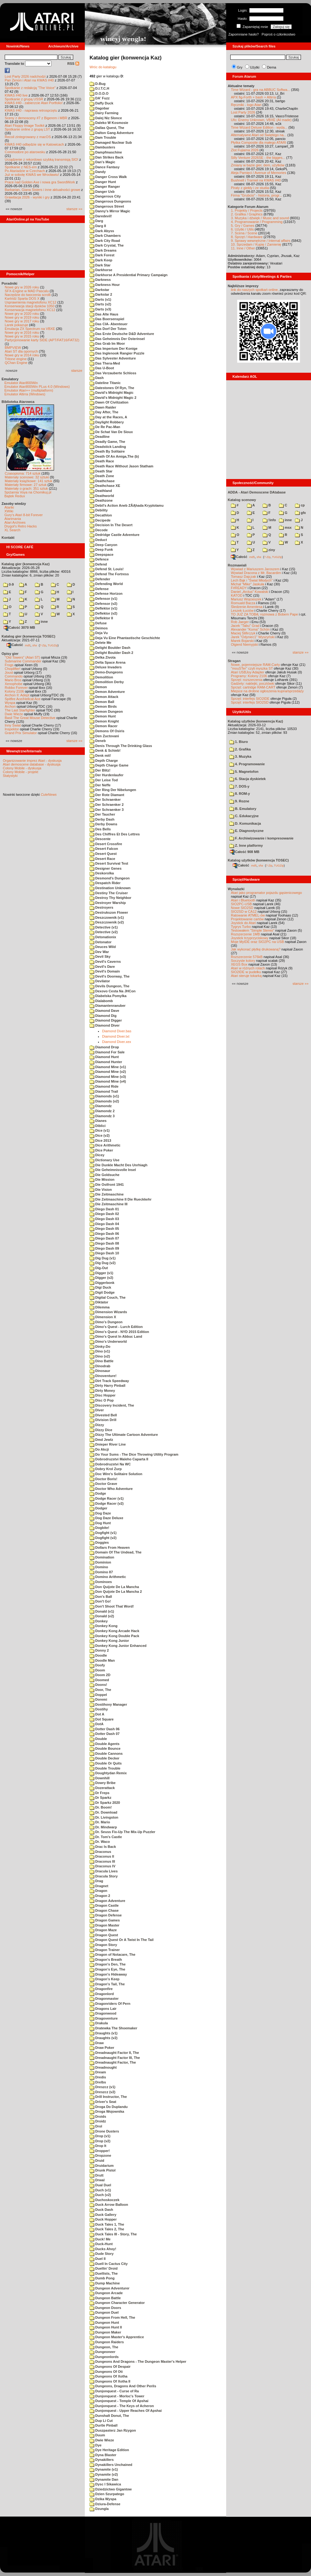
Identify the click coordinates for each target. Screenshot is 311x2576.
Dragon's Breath (106, 1959)
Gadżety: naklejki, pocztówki (252, 683)
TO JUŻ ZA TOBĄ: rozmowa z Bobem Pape (264, 614)
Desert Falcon (104, 848)
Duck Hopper (103, 2219)
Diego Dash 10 (104, 1253)
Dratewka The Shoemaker (113, 2028)
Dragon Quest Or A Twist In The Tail (122, 1940)
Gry (240, 67)
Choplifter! (12, 669)
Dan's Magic (102, 162)
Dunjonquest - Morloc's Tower (117, 2396)
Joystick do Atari (243, 923)
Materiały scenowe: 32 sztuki (27, 477)
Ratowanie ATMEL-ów (248, 915)
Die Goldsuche (104, 1175)
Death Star (101, 471)
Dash (97, 378)
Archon (10, 706)
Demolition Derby (107, 682)
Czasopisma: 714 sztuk (23, 473)
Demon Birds (103, 706)
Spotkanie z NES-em (21, 167)
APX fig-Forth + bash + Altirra (253, 97)
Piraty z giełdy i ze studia (250, 188)
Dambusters (102, 147)
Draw (97, 2043)
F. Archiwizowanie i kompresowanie (261, 838)
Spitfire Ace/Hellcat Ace (23, 699)
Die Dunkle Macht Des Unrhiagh (118, 1165)
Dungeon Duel (104, 2312)
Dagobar (99, 108)
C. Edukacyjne (244, 816)
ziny (269, 550)
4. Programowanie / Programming (256, 222)
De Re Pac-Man (105, 427)
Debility (99, 510)
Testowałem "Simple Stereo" (252, 930)
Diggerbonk (102, 1283)
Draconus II (102, 1856)
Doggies (99, 1542)
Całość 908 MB (244, 852)
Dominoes (101, 1582)
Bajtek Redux (14, 496)
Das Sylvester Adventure (113, 358)
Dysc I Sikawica (105, 2484)
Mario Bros (13, 680)
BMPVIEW (13, 347)
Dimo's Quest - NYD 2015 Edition (119, 1332)
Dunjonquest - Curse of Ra (114, 2391)
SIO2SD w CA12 (244, 911)
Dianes (98, 1121)
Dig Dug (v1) (103, 1258)
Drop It (98, 2146)
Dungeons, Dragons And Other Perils (123, 2386)
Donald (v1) (102, 1611)
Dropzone (100, 2155)
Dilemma (100, 1307)
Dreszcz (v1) (102, 2087)
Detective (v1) (104, 927)
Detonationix (103, 937)
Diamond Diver (105, 1025)
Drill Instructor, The (108, 2097)
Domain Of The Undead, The (115, 1552)
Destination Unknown (110, 888)
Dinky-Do (100, 1346)
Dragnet (99, 1886)
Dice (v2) (100, 1135)
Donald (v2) (102, 1616)
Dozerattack (102, 1788)
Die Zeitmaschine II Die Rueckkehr (120, 1199)
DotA (96, 1724)
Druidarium (102, 2165)
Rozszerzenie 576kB (247, 957)
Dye (95, 2445)
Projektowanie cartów (247, 919)
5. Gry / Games (242, 225)
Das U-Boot (102, 368)
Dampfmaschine (106, 152)
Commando (14, 676)
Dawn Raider (103, 407)
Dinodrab (100, 1366)
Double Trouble (105, 1768)
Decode (99, 530)
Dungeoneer (102, 2352)
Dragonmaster (104, 1998)
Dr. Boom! (101, 1807)
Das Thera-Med (105, 363)
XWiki (8, 511)
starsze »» (74, 209)
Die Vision (101, 1189)
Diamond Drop (104, 1047)
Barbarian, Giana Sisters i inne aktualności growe (42, 190)
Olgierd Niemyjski (244, 644)
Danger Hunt (103, 182)
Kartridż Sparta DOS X (22, 298)
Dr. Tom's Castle (106, 1837)
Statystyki (10, 776)
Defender (100, 579)
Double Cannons (106, 1753)
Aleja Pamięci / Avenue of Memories (258, 173)
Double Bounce (105, 1748)
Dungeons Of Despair (110, 2366)
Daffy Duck (101, 103)
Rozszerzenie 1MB (245, 934)
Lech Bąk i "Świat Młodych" (252, 580)
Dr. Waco (100, 1841)
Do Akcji (99, 1449)
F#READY (239, 588)
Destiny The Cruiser (109, 893)
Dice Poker (101, 1150)
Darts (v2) (100, 304)
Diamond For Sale (107, 1052)
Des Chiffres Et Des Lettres (115, 834)
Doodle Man (102, 1660)
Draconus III (102, 1861)
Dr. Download (103, 1812)
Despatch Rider (105, 883)
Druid (97, 2160)
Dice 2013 (100, 1140)
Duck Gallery (103, 2214)
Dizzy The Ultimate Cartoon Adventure (124, 1434)
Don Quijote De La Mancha (114, 1587)
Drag (96, 1881)
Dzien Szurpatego (107, 2494)
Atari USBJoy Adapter (247, 672)
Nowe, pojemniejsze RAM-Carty (255, 664)
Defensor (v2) (103, 603)
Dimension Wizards (108, 1312)
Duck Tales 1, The (107, 2224)
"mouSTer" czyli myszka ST (252, 668)
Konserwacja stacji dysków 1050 (29, 306)
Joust (9, 672)
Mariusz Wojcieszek (246, 599)
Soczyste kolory (243, 960)
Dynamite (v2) (104, 2474)
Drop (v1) (100, 2136)
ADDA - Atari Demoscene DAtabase (257, 492)
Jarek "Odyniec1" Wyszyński (253, 637)
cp (300, 505)
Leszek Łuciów (242, 610)
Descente (100, 839)
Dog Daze (100, 1513)
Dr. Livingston (104, 1817)
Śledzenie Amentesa (246, 607)
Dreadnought (103, 2067)
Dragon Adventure (107, 1901)
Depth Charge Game (109, 765)
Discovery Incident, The (112, 1405)
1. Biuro (238, 742)
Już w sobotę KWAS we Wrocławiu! (32, 174)
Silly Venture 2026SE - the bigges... (258, 157)
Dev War (99, 952)
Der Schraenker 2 (107, 804)
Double (98, 1739)
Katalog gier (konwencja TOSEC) (28, 636)
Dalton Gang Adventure (112, 133)
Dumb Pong (102, 2278)
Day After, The (104, 412)
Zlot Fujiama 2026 (245, 150)
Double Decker (104, 1758)
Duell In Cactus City (109, 2264)
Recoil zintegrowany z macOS (28, 137)
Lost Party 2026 (243, 112)
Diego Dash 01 (104, 1209)
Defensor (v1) (103, 598)
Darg (96, 221)
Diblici (98, 1126)
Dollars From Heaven (110, 1547)
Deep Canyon (103, 545)
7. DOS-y (239, 786)
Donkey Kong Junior (109, 1640)
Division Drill (103, 1420)
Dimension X (103, 1317)
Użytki (254, 67)
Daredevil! (101, 216)
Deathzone (101, 500)
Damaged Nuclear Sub (111, 142)
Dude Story (102, 2253)
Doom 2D (100, 1675)
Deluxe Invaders (106, 667)
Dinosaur (100, 1371)
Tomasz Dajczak (243, 576)
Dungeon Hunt (104, 2322)
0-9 (8, 584)
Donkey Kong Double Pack (114, 1636)
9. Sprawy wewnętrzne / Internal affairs (260, 241)
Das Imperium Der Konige (114, 348)
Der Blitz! (100, 770)
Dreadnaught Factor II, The (114, 2053)
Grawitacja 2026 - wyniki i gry (27, 197)
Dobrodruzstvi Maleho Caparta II (119, 1459)
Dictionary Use (104, 1160)
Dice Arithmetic (105, 1145)
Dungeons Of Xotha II (110, 2381)
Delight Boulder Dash (110, 648)
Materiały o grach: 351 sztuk (26, 488)
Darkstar (99, 290)
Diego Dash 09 (104, 1248)
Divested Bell (103, 1415)
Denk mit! (100, 755)
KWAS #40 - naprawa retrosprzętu (31, 110)
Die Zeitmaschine (107, 1194)
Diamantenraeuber (108, 1005)
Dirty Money (102, 1390)
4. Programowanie (247, 764)
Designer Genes (106, 868)
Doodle (98, 1655)
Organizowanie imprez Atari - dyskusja (32, 760)
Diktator (99, 1302)
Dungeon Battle (105, 2298)
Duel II (98, 2259)
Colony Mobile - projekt (20, 772)
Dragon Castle (104, 1905)
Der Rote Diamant (107, 795)
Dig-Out (99, 1268)
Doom (97, 1670)
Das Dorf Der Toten (108, 329)
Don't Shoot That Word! (112, 1606)
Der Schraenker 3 (107, 809)
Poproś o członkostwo (278, 34)
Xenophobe (13, 684)
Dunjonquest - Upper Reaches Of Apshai (126, 2410)
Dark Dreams (103, 250)
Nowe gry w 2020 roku (22, 313)
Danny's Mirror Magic (110, 211)
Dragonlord (102, 1994)
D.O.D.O (99, 93)
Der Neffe (100, 785)
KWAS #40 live (16, 95)
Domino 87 (101, 1572)
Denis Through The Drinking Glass (121, 746)
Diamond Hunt (104, 1057)
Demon (98, 687)
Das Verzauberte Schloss (113, 373)
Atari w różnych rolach (248, 968)
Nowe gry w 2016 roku (22, 332)
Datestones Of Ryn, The (112, 388)
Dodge (98, 1493)
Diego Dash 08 (104, 1243)
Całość (15, 645)
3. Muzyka (240, 756)
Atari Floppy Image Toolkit (25, 125)
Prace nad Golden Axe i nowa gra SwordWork (40, 182)
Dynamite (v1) (104, 2469)
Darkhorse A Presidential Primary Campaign (128, 275)
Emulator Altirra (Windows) (24, 394)
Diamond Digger (106, 1020)
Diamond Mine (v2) (108, 1071)
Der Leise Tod (104, 780)
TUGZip (53, 645)
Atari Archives (14, 522)
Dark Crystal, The (107, 245)
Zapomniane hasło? (243, 34)
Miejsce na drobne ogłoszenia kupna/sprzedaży (267, 691)
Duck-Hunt (101, 2244)
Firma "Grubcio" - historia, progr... (256, 195)
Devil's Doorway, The (109, 976)
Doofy (97, 1665)
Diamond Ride (104, 1086)
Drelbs (98, 2082)
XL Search (12, 530)
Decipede (100, 520)
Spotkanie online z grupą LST (27, 129)
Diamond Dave (104, 1010)
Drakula (99, 2023)
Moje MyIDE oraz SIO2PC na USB (257, 942)
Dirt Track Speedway (109, 1381)
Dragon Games (105, 1920)
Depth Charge (104, 760)
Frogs (9, 665)
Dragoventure (104, 2018)
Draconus (100, 1852)
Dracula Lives (104, 1871)
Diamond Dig (103, 1016)
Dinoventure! (103, 1376)
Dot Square (102, 1719)
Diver (97, 1410)
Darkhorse (101, 270)
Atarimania (12, 519)
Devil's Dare (102, 966)
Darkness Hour (105, 285)
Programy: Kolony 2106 (249, 676)
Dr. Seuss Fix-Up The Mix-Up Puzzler (122, 1832)
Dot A (97, 1714)
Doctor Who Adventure (111, 1489)
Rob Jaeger (240, 622)
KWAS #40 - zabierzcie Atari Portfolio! (34, 103)
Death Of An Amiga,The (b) (114, 456)
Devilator (100, 981)
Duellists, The (104, 2273)
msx (285, 527)
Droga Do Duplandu (109, 2107)
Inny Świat (13, 725)
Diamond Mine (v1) (108, 1067)
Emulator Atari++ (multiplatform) (28, 390)
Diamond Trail (104, 1091)
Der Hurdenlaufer (106, 775)
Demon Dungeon (106, 711)
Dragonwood (103, 2013)
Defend (98, 564)
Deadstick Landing (108, 447)
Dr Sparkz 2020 (105, 1802)
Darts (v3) (100, 309)
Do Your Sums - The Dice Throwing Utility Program (134, 1454)
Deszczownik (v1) (107, 917)
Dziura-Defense (105, 2504)
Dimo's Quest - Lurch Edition (116, 1327)
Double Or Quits (106, 1763)
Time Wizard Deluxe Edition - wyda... (259, 127)
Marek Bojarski (242, 641)
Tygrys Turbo (241, 926)
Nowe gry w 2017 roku (22, 321)
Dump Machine (105, 2283)
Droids (98, 2116)
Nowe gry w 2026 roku (22, 287)
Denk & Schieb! (105, 750)
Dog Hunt (100, 1523)
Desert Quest (103, 854)
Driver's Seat (103, 2102)
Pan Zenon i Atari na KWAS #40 (29, 80)
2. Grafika (240, 749)
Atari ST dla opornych (21, 351)
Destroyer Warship (108, 903)
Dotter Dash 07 (105, 1734)
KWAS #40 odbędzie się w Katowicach (34, 144)
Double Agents (104, 1744)
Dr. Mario (100, 1822)
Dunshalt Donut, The (109, 2415)
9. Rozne (239, 801)
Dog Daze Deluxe (106, 1518)
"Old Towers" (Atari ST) (22, 657)
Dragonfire (101, 1989)
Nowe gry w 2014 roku (22, 355)
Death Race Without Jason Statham (121, 466)
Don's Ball (101, 1596)
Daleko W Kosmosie (109, 123)
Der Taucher (102, 814)
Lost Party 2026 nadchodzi (25, 76)
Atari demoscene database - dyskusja (31, 764)
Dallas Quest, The (107, 128)
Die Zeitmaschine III (109, 1204)
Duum (97, 2435)
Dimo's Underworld (108, 1341)
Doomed (99, 1680)
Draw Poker (102, 2047)
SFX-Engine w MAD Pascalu (27, 291)
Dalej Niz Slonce (106, 118)
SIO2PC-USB (241, 904)
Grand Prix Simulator (21, 733)
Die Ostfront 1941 (107, 1184)
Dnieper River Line (108, 1444)
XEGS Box (239, 964)
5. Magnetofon (244, 771)
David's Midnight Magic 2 (113, 397)
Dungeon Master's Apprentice (117, 2337)
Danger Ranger (105, 186)
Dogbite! (99, 1528)
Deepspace (101, 554)
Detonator (101, 942)
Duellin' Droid (103, 2268)
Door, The (100, 1690)
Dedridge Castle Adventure (114, 535)
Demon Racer (103, 726)
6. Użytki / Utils (242, 229)
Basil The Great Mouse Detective (30, 718)
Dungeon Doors (105, 2308)
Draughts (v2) (103, 2038)
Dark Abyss (102, 231)
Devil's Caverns (105, 961)
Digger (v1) (101, 1273)
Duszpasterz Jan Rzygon (113, 2430)
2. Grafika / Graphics (247, 214)
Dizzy (97, 1425)
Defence (99, 559)
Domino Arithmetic (108, 1577)
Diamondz (101, 1106)
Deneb (98, 741)
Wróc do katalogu (103, 67)
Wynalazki (236, 889)
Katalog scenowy (242, 500)
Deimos (99, 628)
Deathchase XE (105, 486)
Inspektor (12, 729)
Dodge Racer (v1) (107, 1498)
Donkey (99, 1621)
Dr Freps (99, 1793)
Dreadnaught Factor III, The (115, 2058)
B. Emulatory (242, 809)
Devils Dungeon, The (109, 986)
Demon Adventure (107, 692)
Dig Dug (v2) (103, 1263)
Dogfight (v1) (103, 1533)
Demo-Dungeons (106, 672)
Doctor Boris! (103, 1479)
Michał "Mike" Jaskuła (247, 584)
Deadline (100, 436)
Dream (98, 2072)
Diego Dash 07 (104, 1238)
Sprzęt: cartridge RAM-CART (253, 687)
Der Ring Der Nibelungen (113, 790)
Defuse (98, 623)
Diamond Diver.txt (115, 1036)
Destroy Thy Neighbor (110, 898)
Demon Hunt (103, 716)
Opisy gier (10, 653)
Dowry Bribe (103, 1783)
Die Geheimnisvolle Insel (113, 1170)
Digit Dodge (102, 1292)
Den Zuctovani (104, 736)
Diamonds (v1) (104, 1096)
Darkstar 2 (101, 294)
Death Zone (102, 476)
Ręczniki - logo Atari (246, 105)
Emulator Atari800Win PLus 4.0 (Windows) (37, 386)
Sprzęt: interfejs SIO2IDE (250, 698)
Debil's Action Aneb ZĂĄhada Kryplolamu (127, 505)
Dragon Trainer (105, 1950)
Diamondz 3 (102, 1116)
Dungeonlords (104, 2357)
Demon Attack (104, 697)
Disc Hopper (103, 1395)
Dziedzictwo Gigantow (111, 2489)
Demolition (101, 677)
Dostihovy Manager (108, 1704)
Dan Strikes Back (106, 157)
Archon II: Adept (17, 695)
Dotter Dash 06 (105, 1729)
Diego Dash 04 (104, 1224)
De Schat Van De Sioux (111, 432)
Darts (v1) (100, 299)
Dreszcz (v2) (102, 2092)
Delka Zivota (103, 657)
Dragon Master (104, 1925)
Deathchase (102, 481)
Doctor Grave (103, 1484)
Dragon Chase (104, 1910)
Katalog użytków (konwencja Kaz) (255, 721)
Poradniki (9, 283)
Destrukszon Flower (109, 912)
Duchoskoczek (104, 2200)
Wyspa (10, 703)
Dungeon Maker (105, 2332)
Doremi (98, 1699)
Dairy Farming (104, 113)
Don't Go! (100, 1601)
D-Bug (98, 84)
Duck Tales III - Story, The (113, 2234)
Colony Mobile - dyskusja (22, 768)
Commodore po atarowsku (25, 152)
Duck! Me (100, 2239)
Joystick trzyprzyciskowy (249, 938)
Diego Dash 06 (104, 1233)
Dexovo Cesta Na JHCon (112, 991)
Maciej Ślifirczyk (243, 633)
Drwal (97, 2180)
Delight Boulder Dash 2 (111, 653)
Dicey (97, 1155)
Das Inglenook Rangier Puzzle (117, 353)
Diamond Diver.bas (116, 1031)
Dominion (100, 1562)
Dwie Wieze (102, 2440)
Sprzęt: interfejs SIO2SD (250, 702)
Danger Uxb (102, 191)
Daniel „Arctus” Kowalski (249, 592)
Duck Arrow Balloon (109, 2204)
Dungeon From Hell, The (112, 2317)
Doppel (98, 1695)
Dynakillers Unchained (111, 2465)
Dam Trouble (103, 137)
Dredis (98, 2077)
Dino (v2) (100, 1356)
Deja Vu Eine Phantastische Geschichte (125, 638)
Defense (99, 589)
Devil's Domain (105, 971)
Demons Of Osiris (107, 731)
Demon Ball (102, 702)
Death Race (102, 461)
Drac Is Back (103, 1846)
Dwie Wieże (14, 714)
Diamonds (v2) (104, 1101)
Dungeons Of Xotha (109, 2376)
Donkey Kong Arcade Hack (114, 1631)
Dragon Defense (106, 1915)
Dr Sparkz (100, 1797)
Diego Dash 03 (104, 1219)
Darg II (98, 226)
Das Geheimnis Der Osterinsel (117, 339)
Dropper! (100, 2151)
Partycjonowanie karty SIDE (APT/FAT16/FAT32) (42, 340)
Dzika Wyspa (103, 2499)
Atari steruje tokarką (246, 976)
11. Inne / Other (243, 248)
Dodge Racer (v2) (107, 1503)
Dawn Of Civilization (109, 402)
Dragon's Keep (104, 1979)
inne (41, 621)
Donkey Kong (103, 1626)
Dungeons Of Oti (106, 2371)
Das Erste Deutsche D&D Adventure (122, 334)
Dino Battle (101, 1361)
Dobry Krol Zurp (106, 1469)
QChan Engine (16, 363)
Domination (102, 1557)
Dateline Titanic (105, 383)
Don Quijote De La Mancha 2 (116, 1591)
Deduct (98, 540)
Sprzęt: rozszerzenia (246, 680)
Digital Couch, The (108, 1297)
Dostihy (99, 1709)
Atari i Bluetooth (243, 900)
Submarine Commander (23, 661)
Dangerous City (105, 196)
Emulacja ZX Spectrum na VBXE (30, 329)
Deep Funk (101, 549)
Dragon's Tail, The (107, 1984)
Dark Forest (102, 255)
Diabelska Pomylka (108, 996)
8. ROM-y (239, 793)
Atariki (9, 507)
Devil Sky (100, 956)
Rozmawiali (237, 565)
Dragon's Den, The (108, 1964)
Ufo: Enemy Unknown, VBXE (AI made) (261, 120)
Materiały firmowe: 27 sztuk (25, 485)
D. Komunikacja (245, 823)
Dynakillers (102, 2460)
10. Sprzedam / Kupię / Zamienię (256, 244)
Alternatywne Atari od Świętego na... (258, 135)
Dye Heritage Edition (109, 2450)
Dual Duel (100, 2185)
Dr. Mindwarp (103, 1827)
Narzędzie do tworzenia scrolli (28, 295)
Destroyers (101, 907)
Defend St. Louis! (107, 569)
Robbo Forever (16, 687)
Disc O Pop (102, 1400)
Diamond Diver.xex (116, 1042)
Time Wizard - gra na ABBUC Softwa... (260, 90)
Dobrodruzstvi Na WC (110, 1464)
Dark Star (100, 265)
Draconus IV (102, 1866)
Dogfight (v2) (103, 1538)
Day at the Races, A (108, 417)
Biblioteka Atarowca (18, 402)
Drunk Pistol (103, 2170)
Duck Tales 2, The (107, 2229)
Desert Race (102, 859)
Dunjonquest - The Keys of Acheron (122, 2406)
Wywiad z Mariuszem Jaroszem (255, 569)
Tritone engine (16, 359)
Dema (271, 67)
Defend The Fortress (109, 574)
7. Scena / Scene (244, 233)
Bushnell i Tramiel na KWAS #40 (256, 180)
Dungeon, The (104, 2347)
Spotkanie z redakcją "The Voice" (30, 88)
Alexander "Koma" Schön (250, 629)
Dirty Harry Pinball (107, 1385)
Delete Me (100, 642)
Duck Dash (101, 2209)
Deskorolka (102, 873)
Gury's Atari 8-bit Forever (23, 515)
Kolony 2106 (14, 691)
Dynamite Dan (104, 2479)
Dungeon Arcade (106, 2293)
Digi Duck (100, 1287)
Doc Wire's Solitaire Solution (116, 1474)
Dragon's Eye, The (107, 1969)
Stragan (234, 661)
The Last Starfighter (20, 710)
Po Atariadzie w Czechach (25, 171)
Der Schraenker (105, 799)
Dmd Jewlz (101, 1439)
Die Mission (102, 1179)
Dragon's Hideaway (108, 1974)
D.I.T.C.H (99, 88)
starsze (76, 370)
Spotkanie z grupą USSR (24, 99)
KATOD (237, 595)
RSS (73, 63)
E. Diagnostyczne (246, 831)
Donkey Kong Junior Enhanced (118, 1646)
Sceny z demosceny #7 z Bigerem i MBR (36, 118)
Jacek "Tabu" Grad (245, 625)
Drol (96, 2126)
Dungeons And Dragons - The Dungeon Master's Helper (138, 2361)
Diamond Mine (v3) (108, 1077)
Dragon (98, 1891)
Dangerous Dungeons (110, 201)
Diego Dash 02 (104, 1214)
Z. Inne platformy (246, 845)
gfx (300, 513)
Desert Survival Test (109, 863)
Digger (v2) (101, 1278)
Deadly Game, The (107, 441)
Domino (99, 1567)
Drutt (96, 2175)
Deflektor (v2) (103, 613)
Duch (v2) (100, 2195)
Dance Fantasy (105, 167)
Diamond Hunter (106, 1062)
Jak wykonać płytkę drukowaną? (256, 949)
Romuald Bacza (243, 603)
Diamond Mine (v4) (108, 1081)
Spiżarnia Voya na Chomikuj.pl (27, 492)
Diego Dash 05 (104, 1228)
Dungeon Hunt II (106, 2327)
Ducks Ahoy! (103, 2249)
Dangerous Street (107, 206)
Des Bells (100, 829)
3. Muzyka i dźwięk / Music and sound (260, 218)
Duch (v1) (100, 2190)
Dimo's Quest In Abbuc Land (116, 1336)
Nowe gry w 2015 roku (22, 336)
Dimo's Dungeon (106, 1322)
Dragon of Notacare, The (112, 1954)
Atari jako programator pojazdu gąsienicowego (266, 893)
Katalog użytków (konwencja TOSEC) (258, 860)
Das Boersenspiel (107, 319)
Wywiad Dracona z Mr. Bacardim (256, 573)
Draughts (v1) (103, 2033)
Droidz (98, 2121)
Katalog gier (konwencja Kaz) (26, 564)
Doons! (98, 1685)
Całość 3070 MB (19, 627)
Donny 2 (99, 1650)
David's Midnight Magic (112, 392)
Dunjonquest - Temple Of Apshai (119, 2401)
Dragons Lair (103, 2008)
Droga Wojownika (107, 2111)
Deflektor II (101, 618)
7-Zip (43, 645)
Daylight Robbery (107, 422)
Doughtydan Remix (108, 1773)
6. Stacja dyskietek (247, 779)
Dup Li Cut (101, 2421)
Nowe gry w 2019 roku (22, 317)
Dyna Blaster (103, 2455)
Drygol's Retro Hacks (20, 526)
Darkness (100, 280)
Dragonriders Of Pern (110, 2003)
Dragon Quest (104, 1935)
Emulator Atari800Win (21, 383)
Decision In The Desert (111, 525)
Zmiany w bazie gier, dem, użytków (258, 165)
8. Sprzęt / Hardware (247, 237)
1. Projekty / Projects (247, 210)
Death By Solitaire (107, 451)
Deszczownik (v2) (107, 922)
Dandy (98, 172)
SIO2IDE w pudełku (246, 972)
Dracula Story (104, 1876)
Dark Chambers (105, 235)
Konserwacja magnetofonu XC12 (30, 310)
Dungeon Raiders (107, 2342)
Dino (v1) (100, 1351)
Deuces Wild (103, 947)
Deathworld (102, 496)
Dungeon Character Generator (117, 2303)
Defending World (106, 584)
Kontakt (8, 537)
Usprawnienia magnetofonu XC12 (31, 302)
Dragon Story (103, 1945)
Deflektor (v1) (103, 608)
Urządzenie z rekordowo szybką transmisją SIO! (41, 159)
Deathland (101, 491)
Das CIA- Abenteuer (109, 324)
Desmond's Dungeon (110, 878)
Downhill (100, 1778)
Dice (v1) (100, 1130)
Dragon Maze (103, 1930)
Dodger (98, 1508)
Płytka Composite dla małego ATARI (258, 142)
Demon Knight (104, 721)
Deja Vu (99, 633)
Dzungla (99, 2509)
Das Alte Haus (104, 314)
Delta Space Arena (107, 662)
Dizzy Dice (101, 1430)
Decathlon (101, 515)
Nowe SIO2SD (242, 908)
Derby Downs (103, 824)
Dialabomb (101, 1001)
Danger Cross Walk (108, 177)
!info (269, 520)
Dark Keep (101, 260)
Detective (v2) (104, 932)
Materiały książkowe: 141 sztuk (28, 481)
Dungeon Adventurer (109, 2288)
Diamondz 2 (102, 1111)
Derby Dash (102, 819)
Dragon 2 (100, 1896)
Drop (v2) (100, 2141)
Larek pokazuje (16, 325)
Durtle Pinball (103, 2425)
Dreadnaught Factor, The (113, 2062)
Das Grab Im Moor (107, 343)
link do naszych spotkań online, (255, 290)
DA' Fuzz (100, 98)
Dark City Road (105, 241)
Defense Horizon (106, 593)
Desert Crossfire (106, 844)
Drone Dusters (104, 2131)
